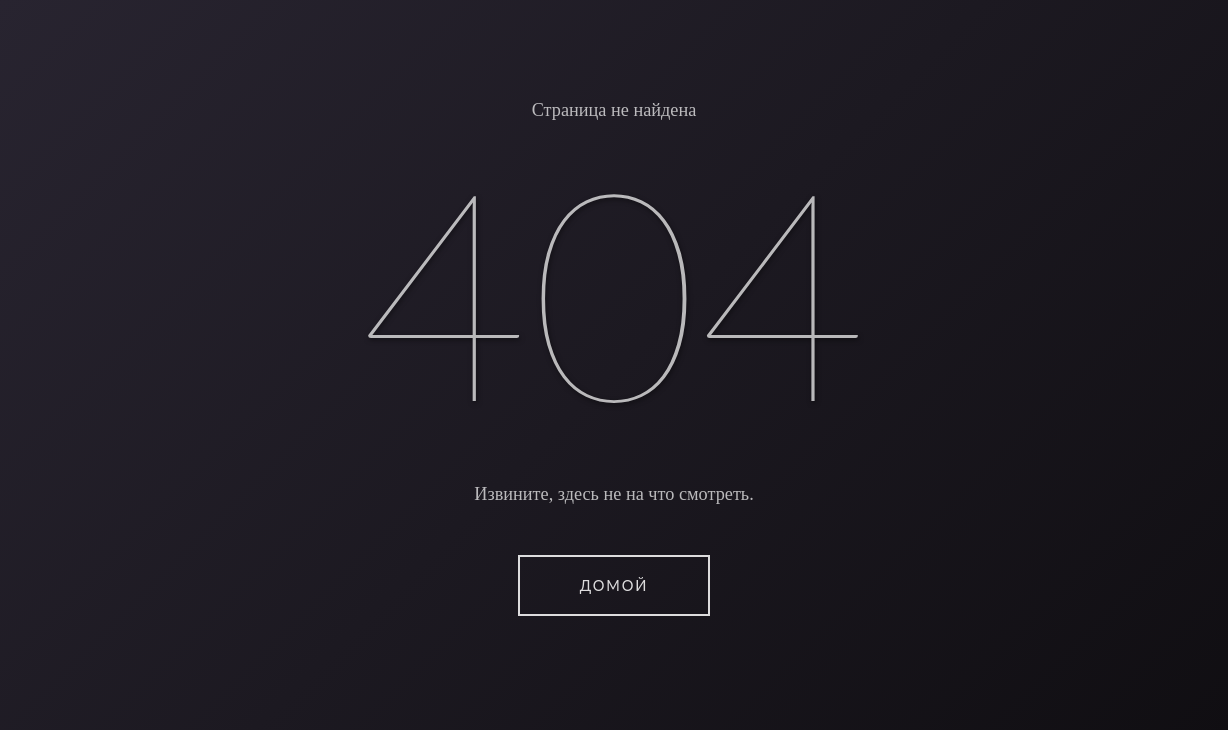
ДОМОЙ (614, 585)
